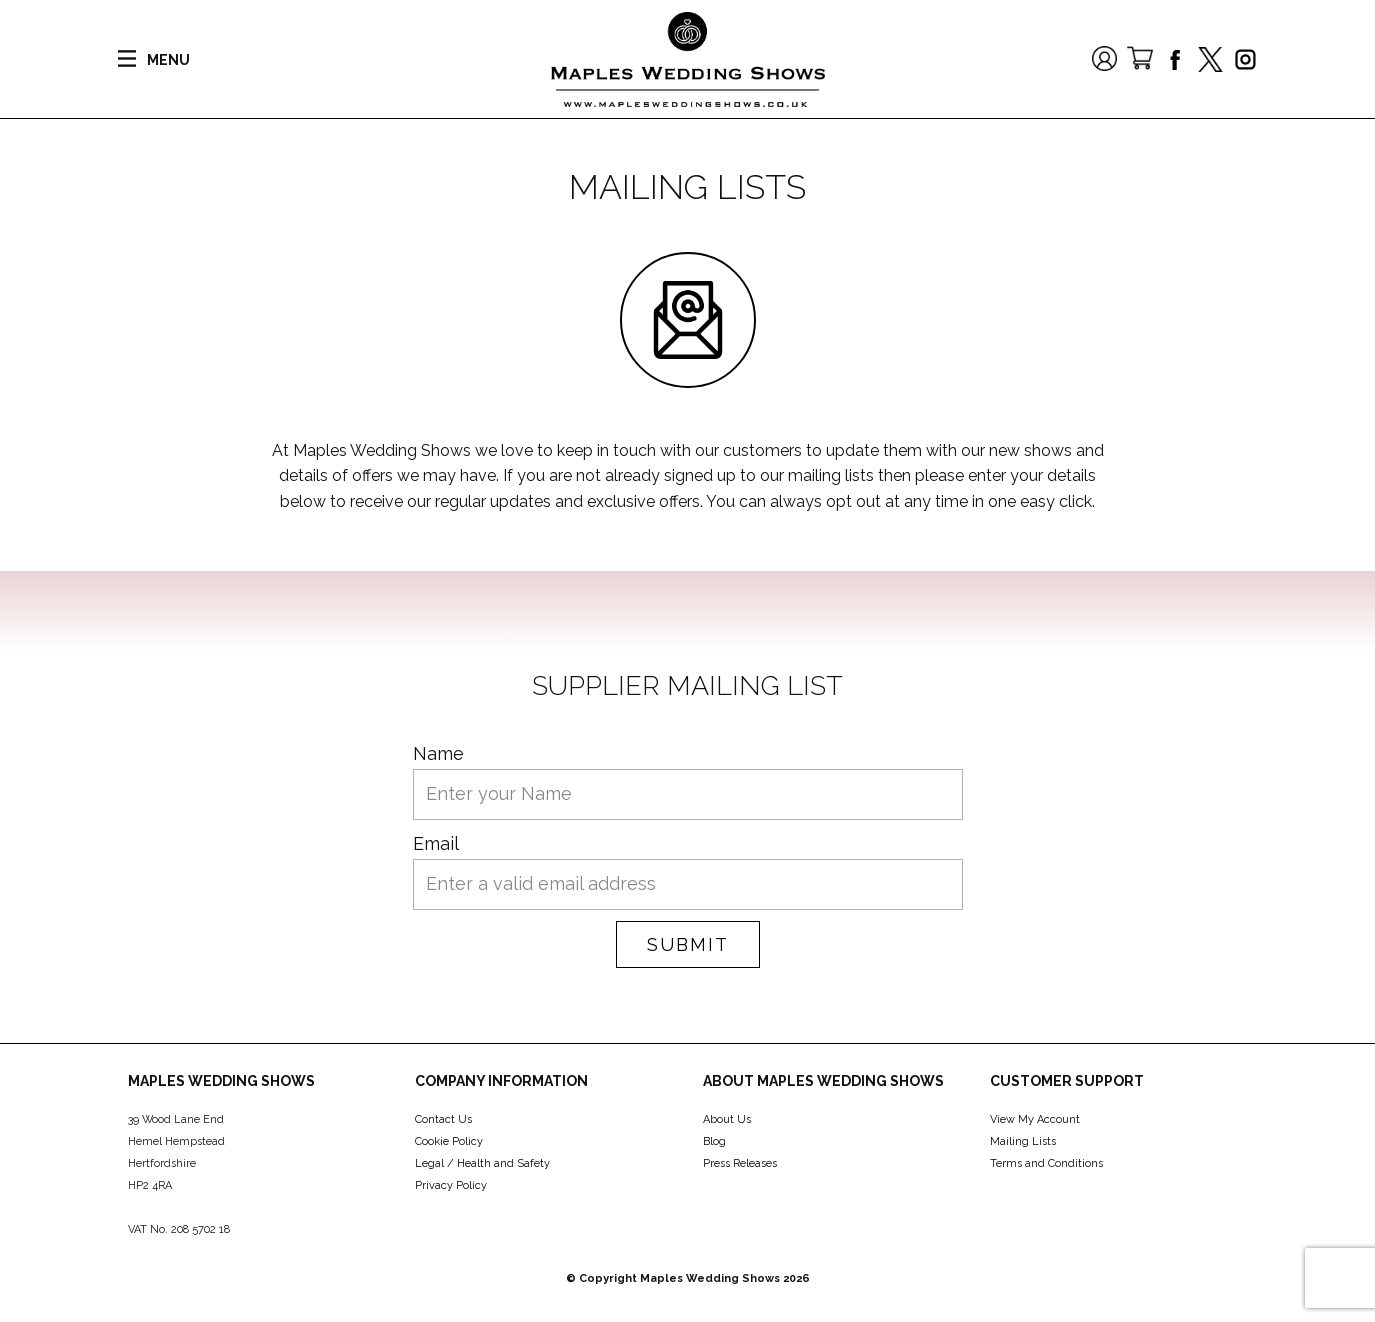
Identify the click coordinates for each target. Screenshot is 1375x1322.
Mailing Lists (1023, 1141)
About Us (727, 1119)
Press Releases (740, 1163)
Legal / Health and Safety (482, 1163)
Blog (714, 1141)
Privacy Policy (451, 1185)
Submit (688, 944)
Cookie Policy (449, 1141)
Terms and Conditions (1046, 1163)
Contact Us (443, 1119)
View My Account (1035, 1119)
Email (436, 843)
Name (438, 753)
